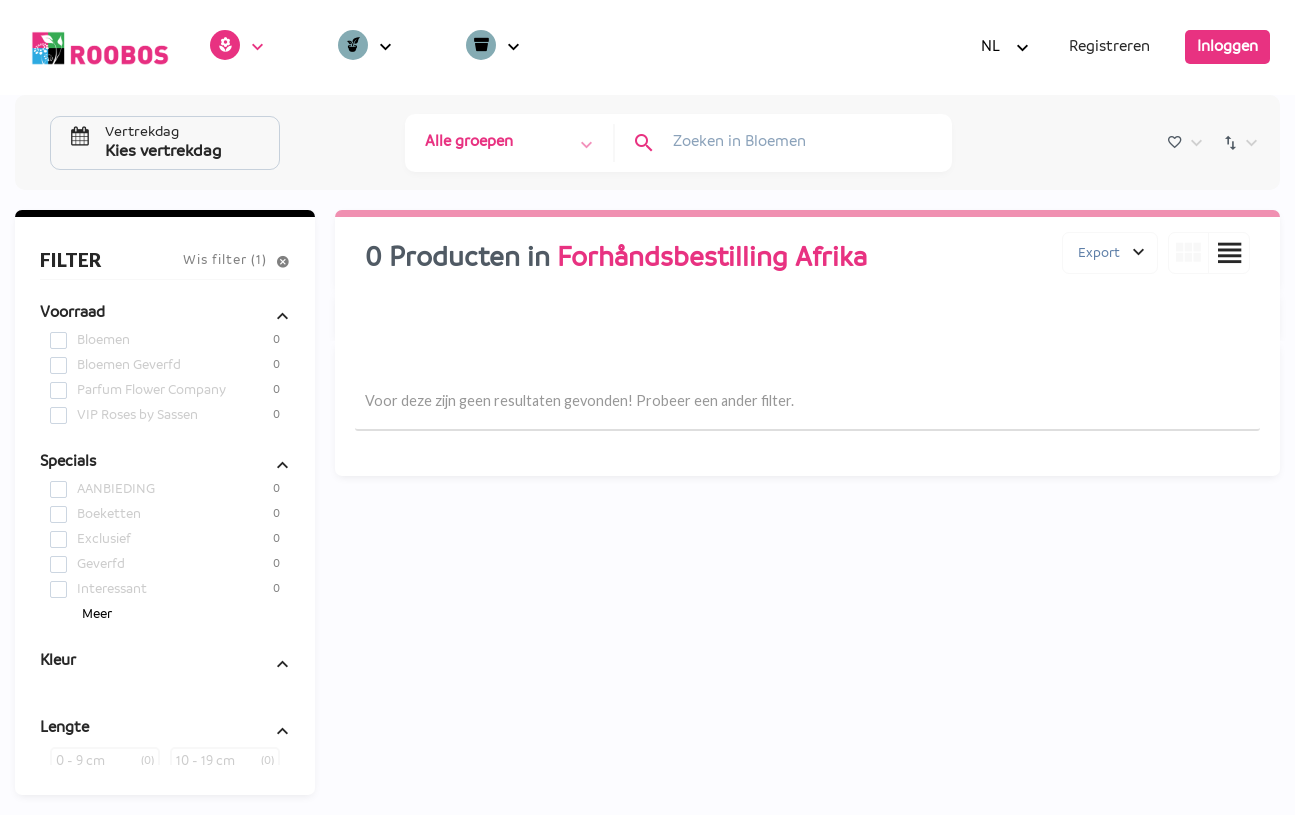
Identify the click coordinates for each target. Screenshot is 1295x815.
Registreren (1109, 47)
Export (1099, 253)
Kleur (58, 661)
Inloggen (1227, 47)
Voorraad (72, 313)
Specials (68, 462)
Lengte (64, 728)
